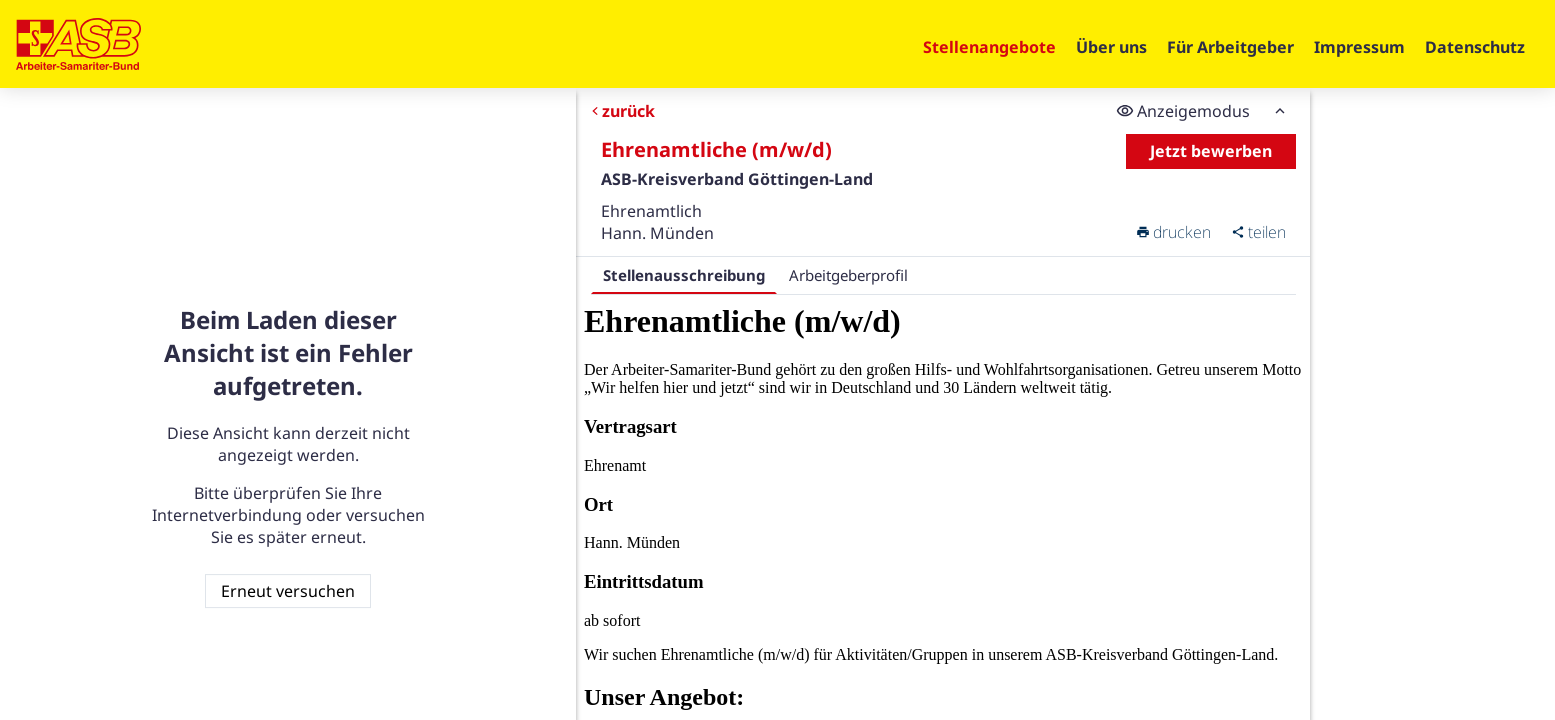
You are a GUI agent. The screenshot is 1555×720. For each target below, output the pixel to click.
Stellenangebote (989, 47)
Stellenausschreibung (684, 275)
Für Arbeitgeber (1230, 47)
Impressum (1359, 47)
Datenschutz (1475, 47)
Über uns (1111, 47)
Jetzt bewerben (1211, 151)
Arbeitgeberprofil (848, 275)
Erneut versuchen (288, 591)
